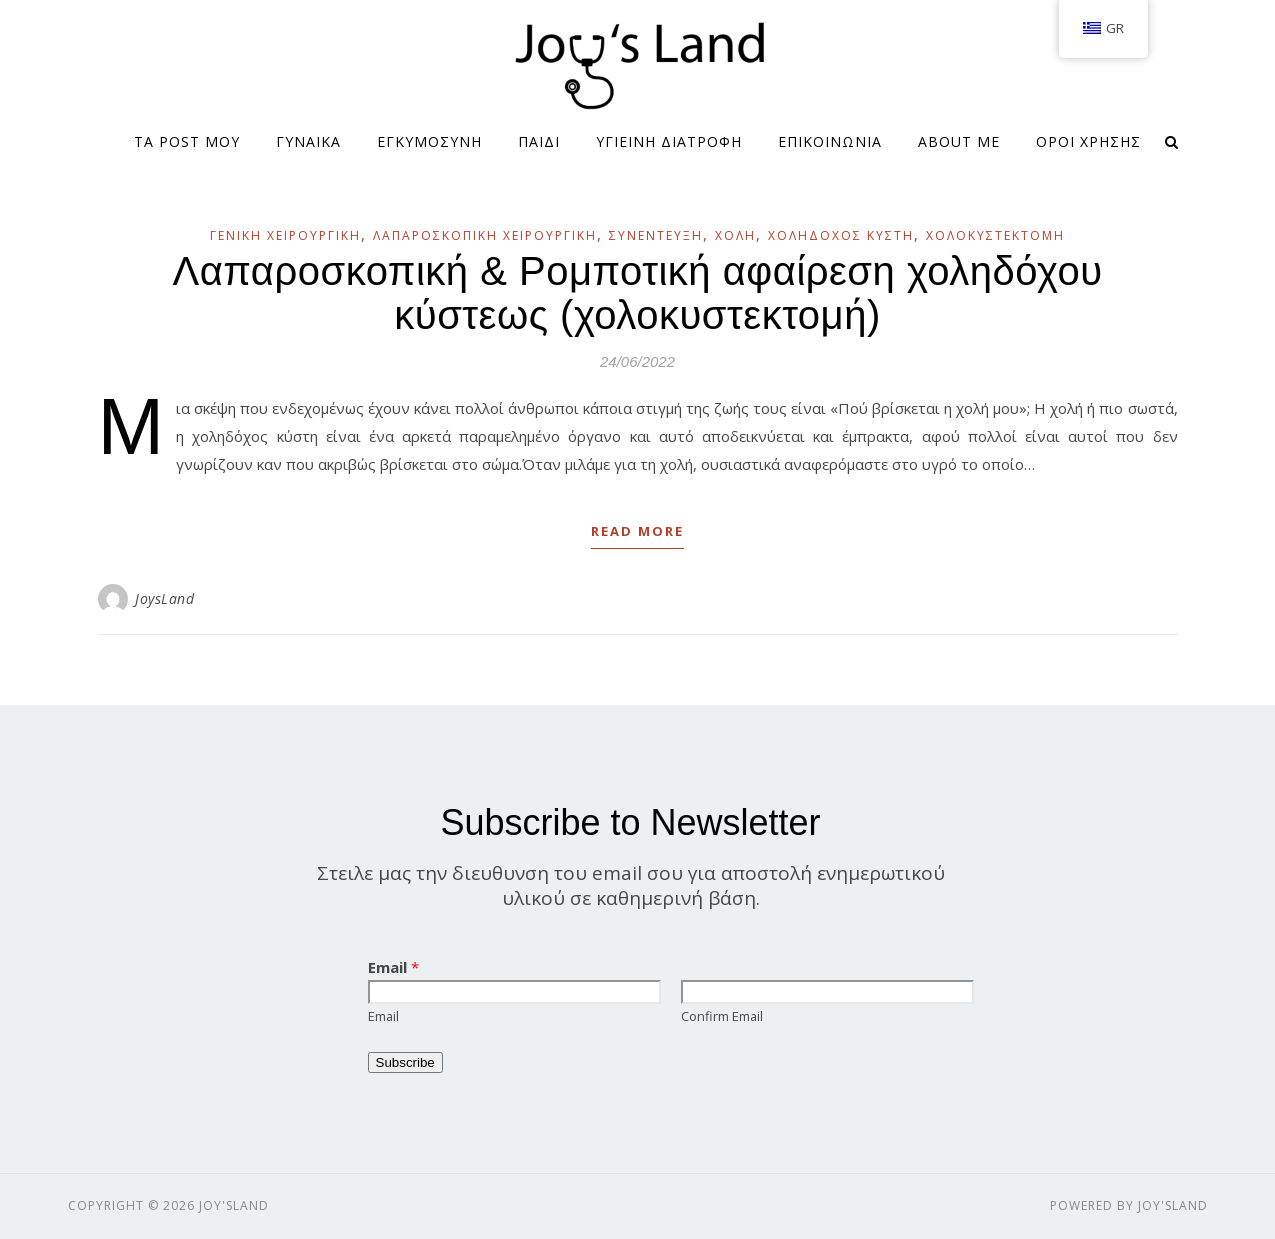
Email (393, 967)
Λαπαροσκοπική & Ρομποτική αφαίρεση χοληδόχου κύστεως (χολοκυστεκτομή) (637, 293)
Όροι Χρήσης (1088, 141)
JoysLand (164, 598)
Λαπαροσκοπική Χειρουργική (485, 235)
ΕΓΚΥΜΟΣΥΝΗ (429, 141)
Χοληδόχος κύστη (841, 235)
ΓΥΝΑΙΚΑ (308, 141)
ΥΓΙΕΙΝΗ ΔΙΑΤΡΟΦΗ (669, 141)
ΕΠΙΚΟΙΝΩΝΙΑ (830, 141)
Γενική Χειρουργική (285, 235)
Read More (637, 531)
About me (959, 141)
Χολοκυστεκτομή (995, 235)
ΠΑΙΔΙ (539, 141)
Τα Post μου (187, 141)
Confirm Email (722, 1016)
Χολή (735, 235)
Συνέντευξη (656, 235)
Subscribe (405, 1062)
